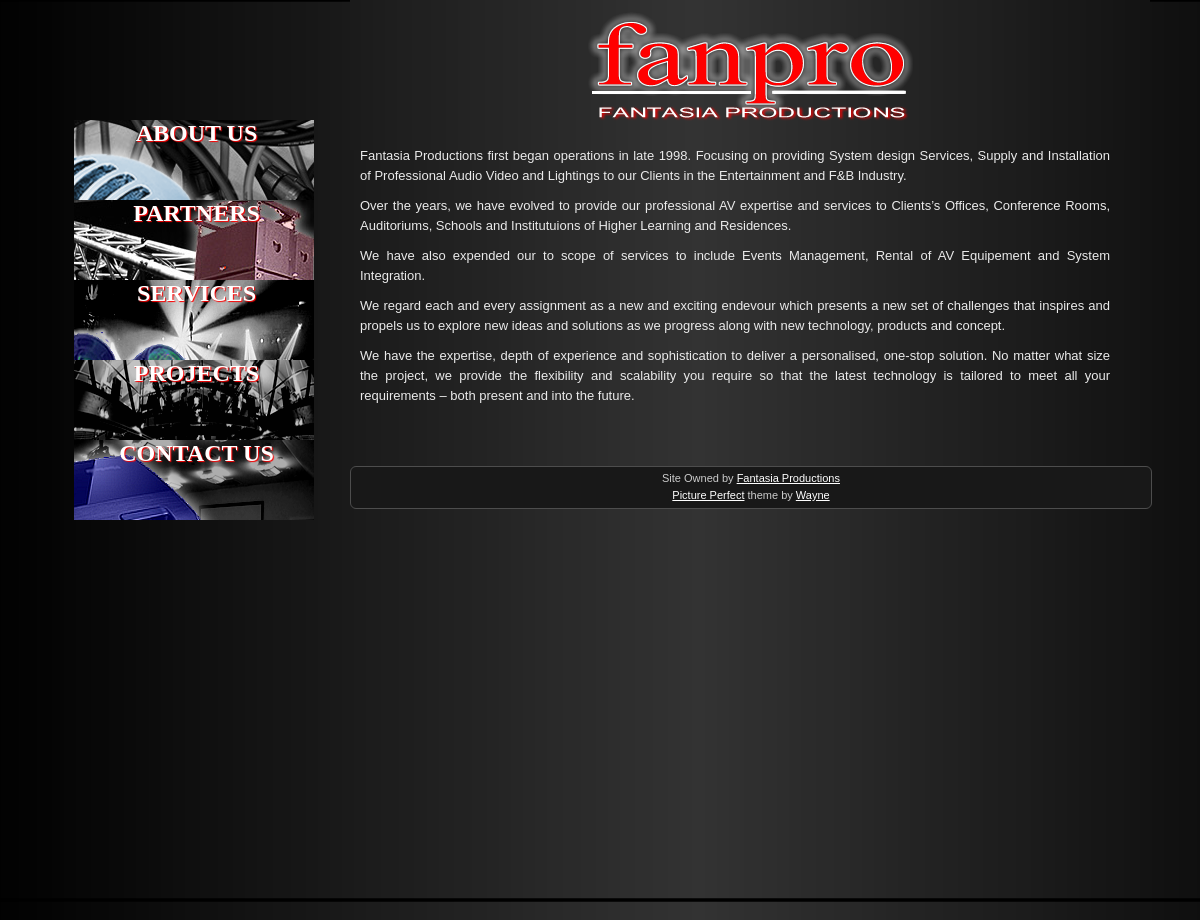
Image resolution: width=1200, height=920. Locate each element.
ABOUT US (197, 133)
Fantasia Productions (512, 18)
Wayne (813, 495)
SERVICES (196, 293)
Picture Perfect (708, 495)
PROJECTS (196, 373)
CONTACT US (196, 453)
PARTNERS (196, 213)
